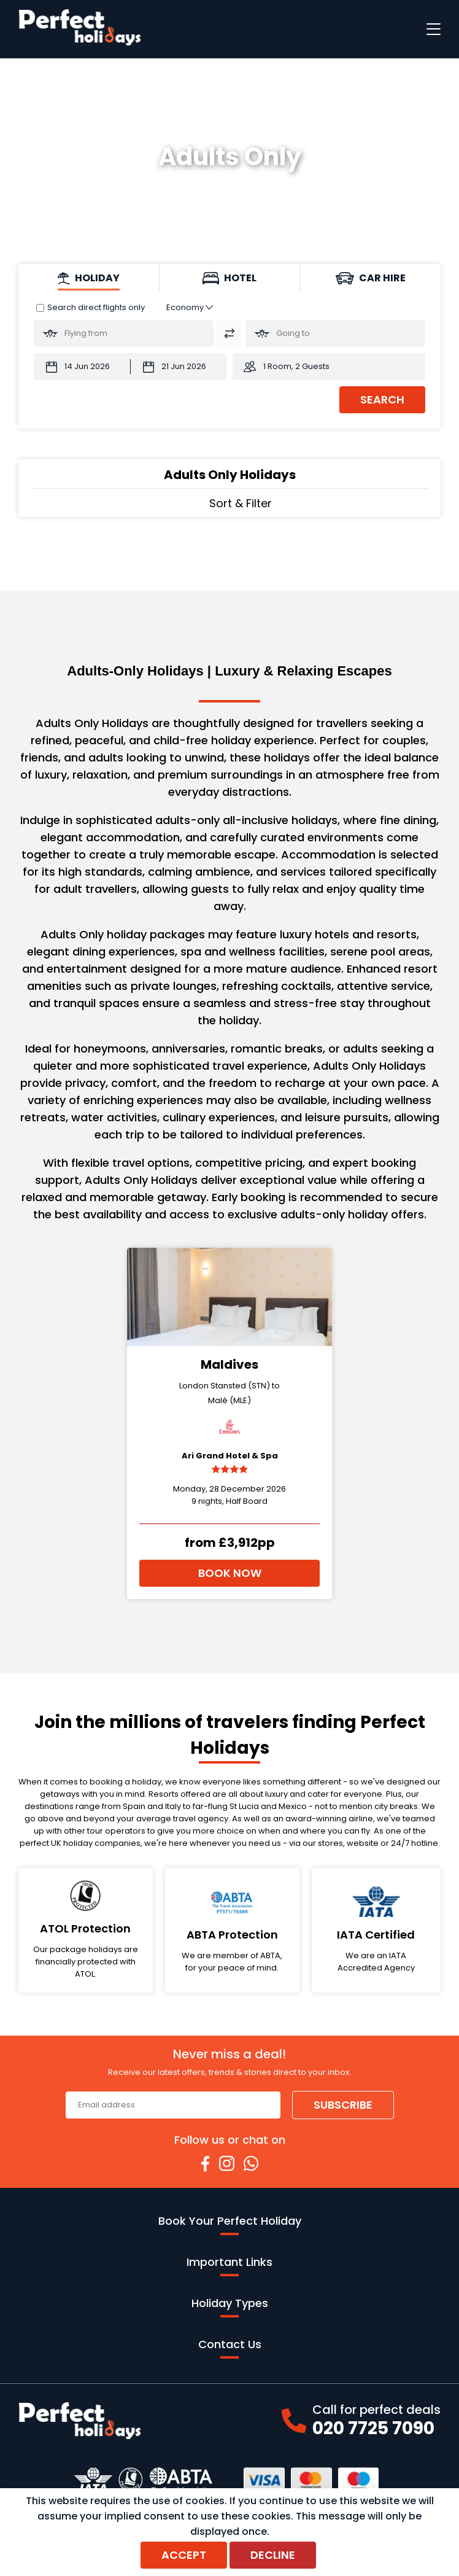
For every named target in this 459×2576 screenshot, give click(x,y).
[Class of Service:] (189, 307)
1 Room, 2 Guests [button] (296, 366)
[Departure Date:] (82, 366)
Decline (272, 2554)
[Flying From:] (124, 333)
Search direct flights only (96, 307)
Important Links (229, 2265)
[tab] (89, 278)
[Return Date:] (179, 366)
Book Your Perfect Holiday (229, 2224)
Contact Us (229, 2348)
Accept (183, 2554)
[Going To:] (335, 333)
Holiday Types (229, 2306)
